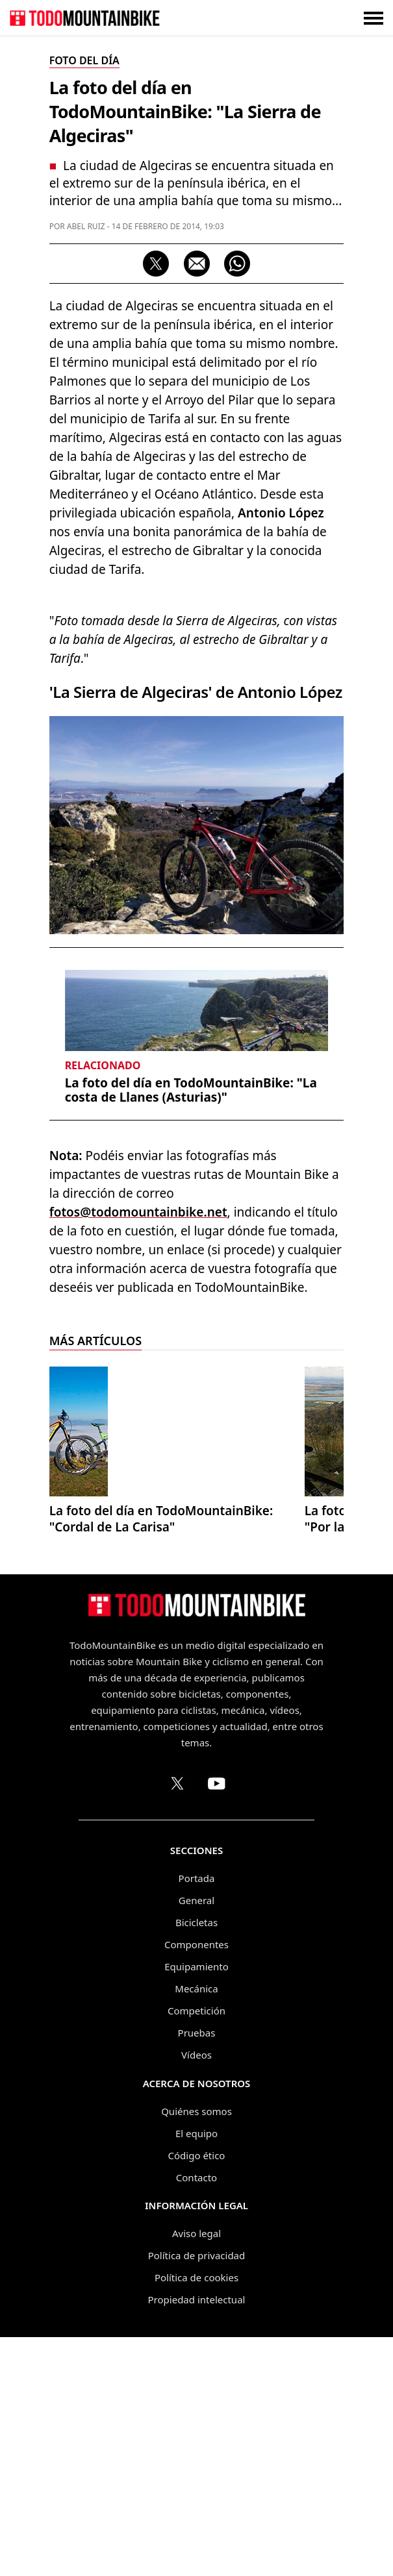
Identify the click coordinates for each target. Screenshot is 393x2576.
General (196, 2139)
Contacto (196, 2416)
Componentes (196, 2183)
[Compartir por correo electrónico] (197, 264)
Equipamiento (196, 2205)
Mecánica (196, 2227)
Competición (196, 2249)
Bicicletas (196, 2161)
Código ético (196, 2394)
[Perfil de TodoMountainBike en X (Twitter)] (177, 2022)
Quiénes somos (196, 2350)
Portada (197, 2117)
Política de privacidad (197, 2494)
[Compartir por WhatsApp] (237, 264)
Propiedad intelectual (197, 2538)
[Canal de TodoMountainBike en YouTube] (216, 2022)
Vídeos (196, 2293)
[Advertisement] (196, 711)
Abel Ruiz (86, 226)
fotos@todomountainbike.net (138, 1451)
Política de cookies (196, 2516)
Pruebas (197, 2271)
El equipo (196, 2372)
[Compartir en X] (156, 264)
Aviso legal (196, 2472)
